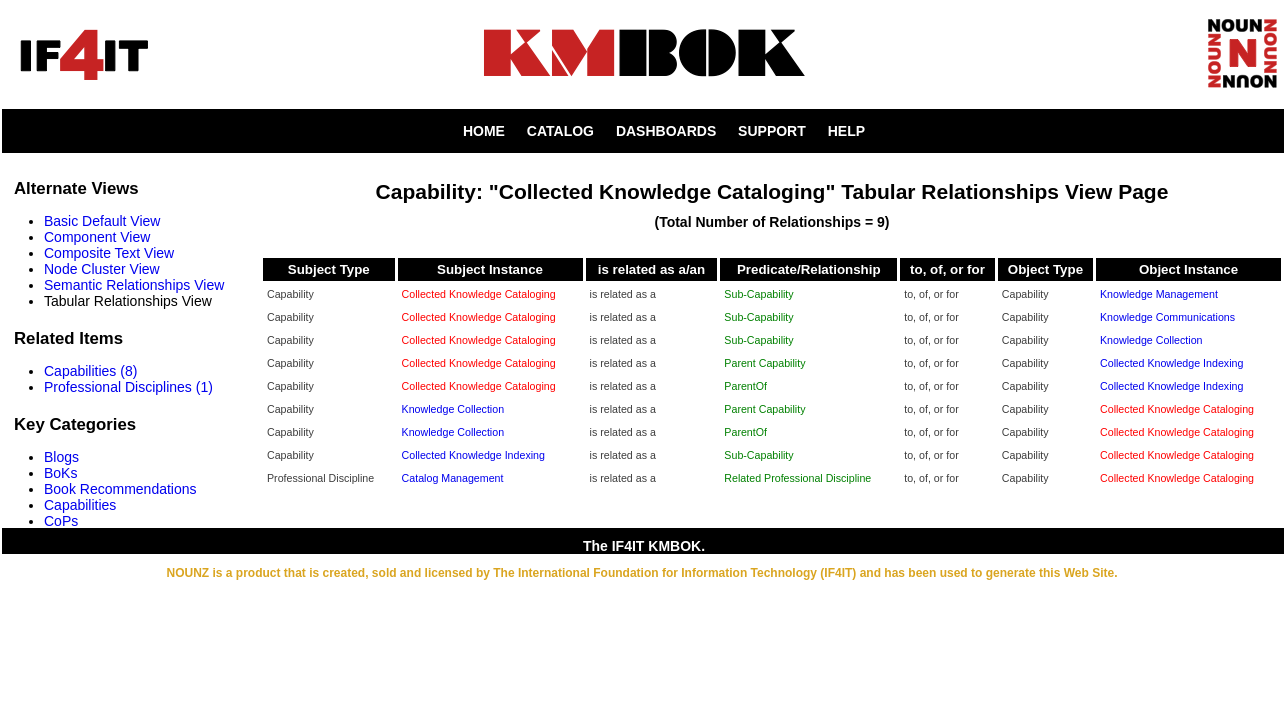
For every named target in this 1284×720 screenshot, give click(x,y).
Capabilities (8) (90, 371)
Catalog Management (453, 478)
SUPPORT (772, 131)
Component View (97, 237)
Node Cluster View (102, 269)
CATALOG (560, 131)
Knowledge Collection (1151, 340)
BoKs (60, 473)
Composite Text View (109, 253)
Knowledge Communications (1167, 317)
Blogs (61, 457)
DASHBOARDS (666, 131)
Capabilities (80, 505)
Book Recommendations (120, 489)
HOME (484, 131)
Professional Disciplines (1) (128, 387)
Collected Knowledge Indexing (1171, 363)
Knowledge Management (1159, 294)
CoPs (61, 521)
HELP (846, 131)
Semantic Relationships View (134, 285)
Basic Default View (102, 221)
